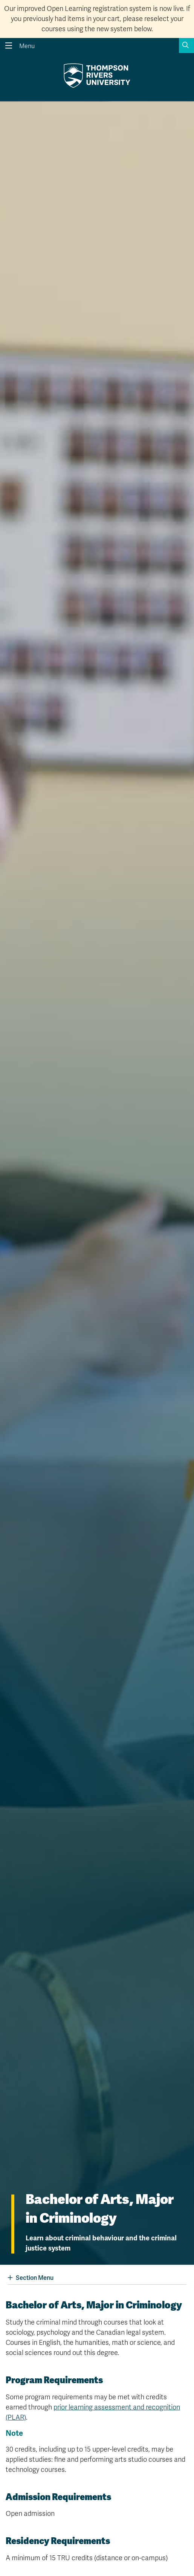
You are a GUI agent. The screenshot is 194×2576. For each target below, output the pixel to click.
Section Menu (30, 2278)
